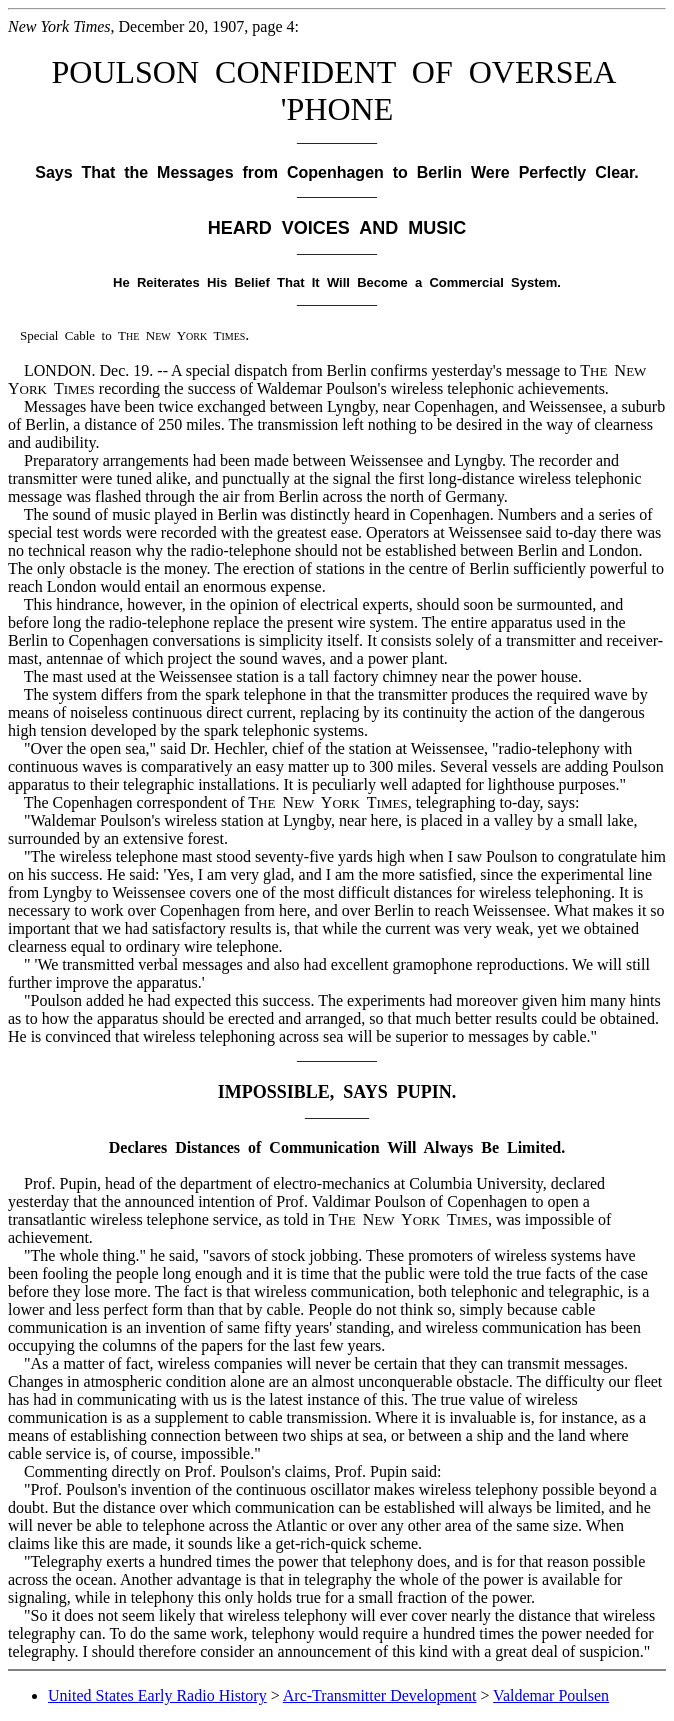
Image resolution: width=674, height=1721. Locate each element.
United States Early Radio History (157, 1695)
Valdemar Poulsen (551, 1695)
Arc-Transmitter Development (380, 1695)
